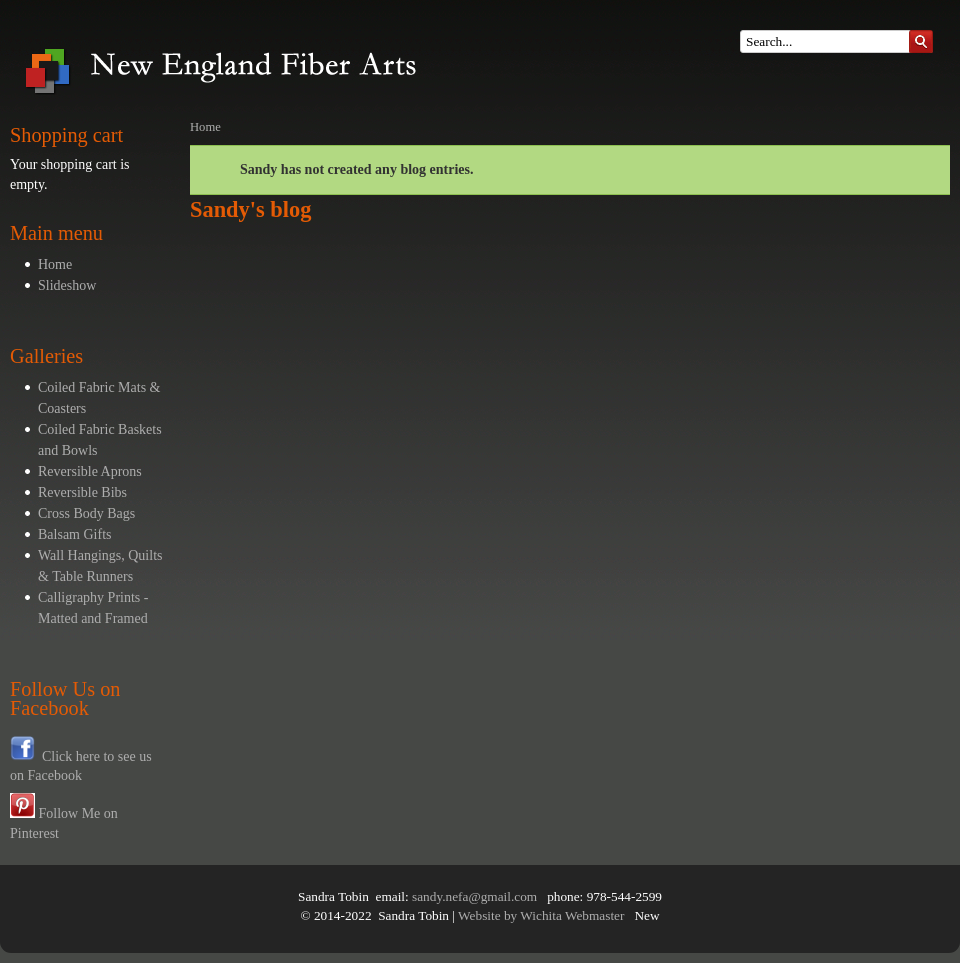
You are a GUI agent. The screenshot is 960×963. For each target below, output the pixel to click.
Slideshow (67, 285)
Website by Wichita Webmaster (541, 915)
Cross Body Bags (86, 513)
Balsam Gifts (75, 534)
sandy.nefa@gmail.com (474, 896)
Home (55, 264)
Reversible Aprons (90, 471)
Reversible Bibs (82, 492)
